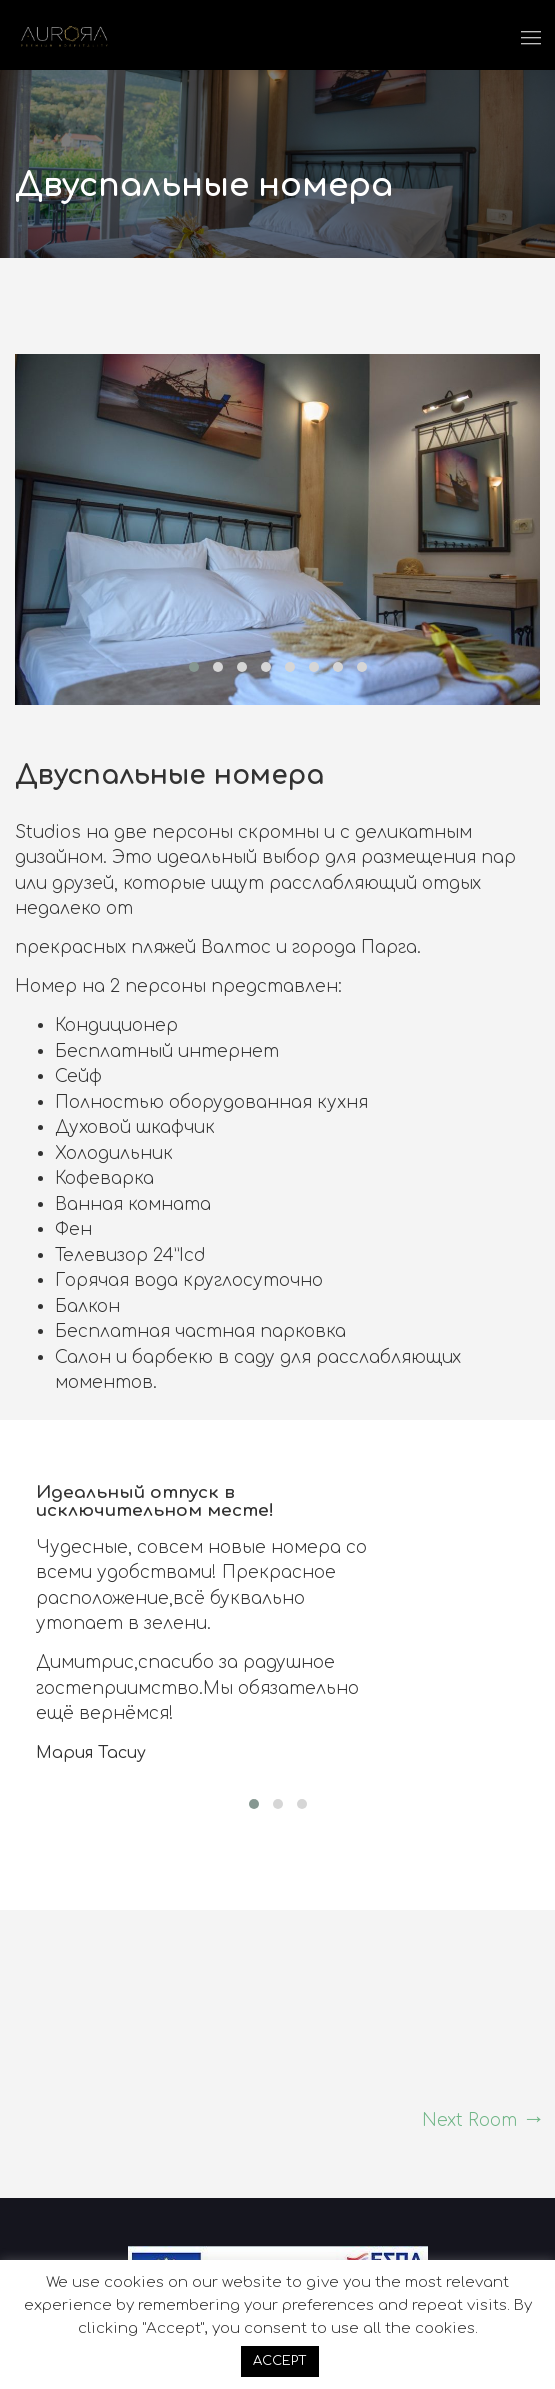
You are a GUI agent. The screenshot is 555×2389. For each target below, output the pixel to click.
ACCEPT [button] (280, 2361)
